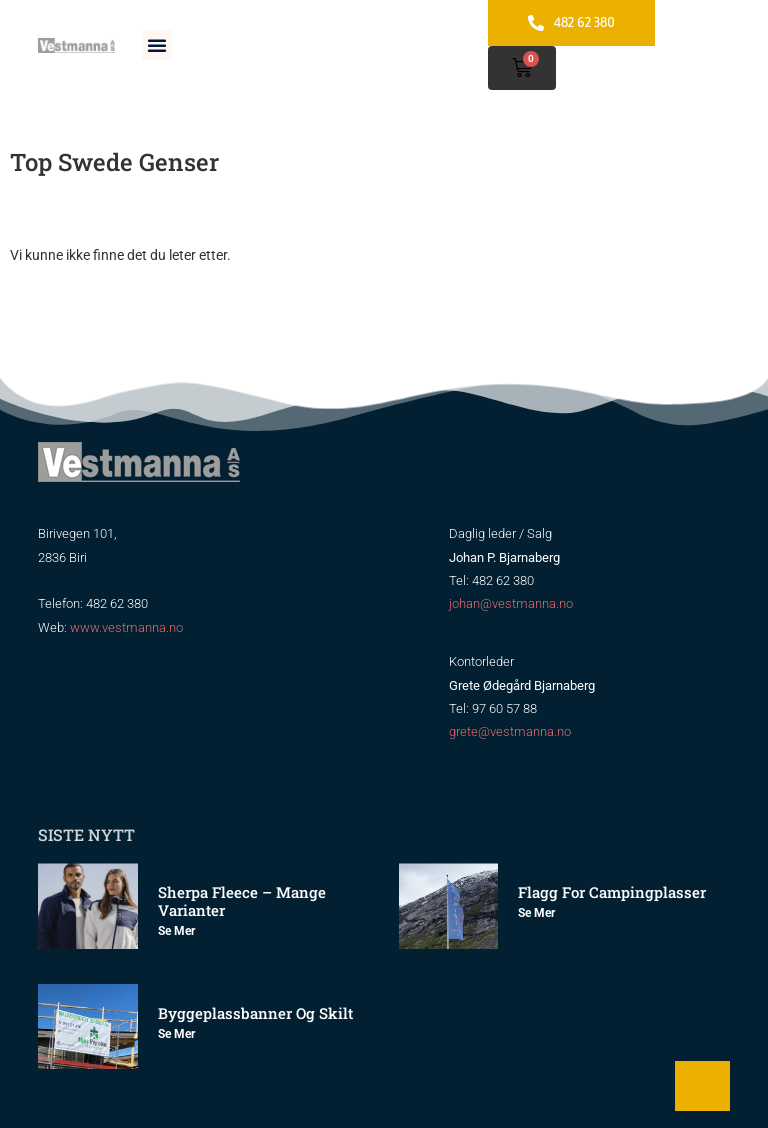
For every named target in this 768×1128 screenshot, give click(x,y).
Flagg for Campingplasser (612, 892)
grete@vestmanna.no (510, 731)
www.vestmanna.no (126, 627)
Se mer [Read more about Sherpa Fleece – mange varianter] (176, 931)
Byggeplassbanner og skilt (255, 1013)
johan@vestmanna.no (511, 603)
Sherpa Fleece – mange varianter (242, 901)
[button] (157, 45)
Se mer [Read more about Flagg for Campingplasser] (536, 913)
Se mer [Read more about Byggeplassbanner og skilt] (176, 1034)
